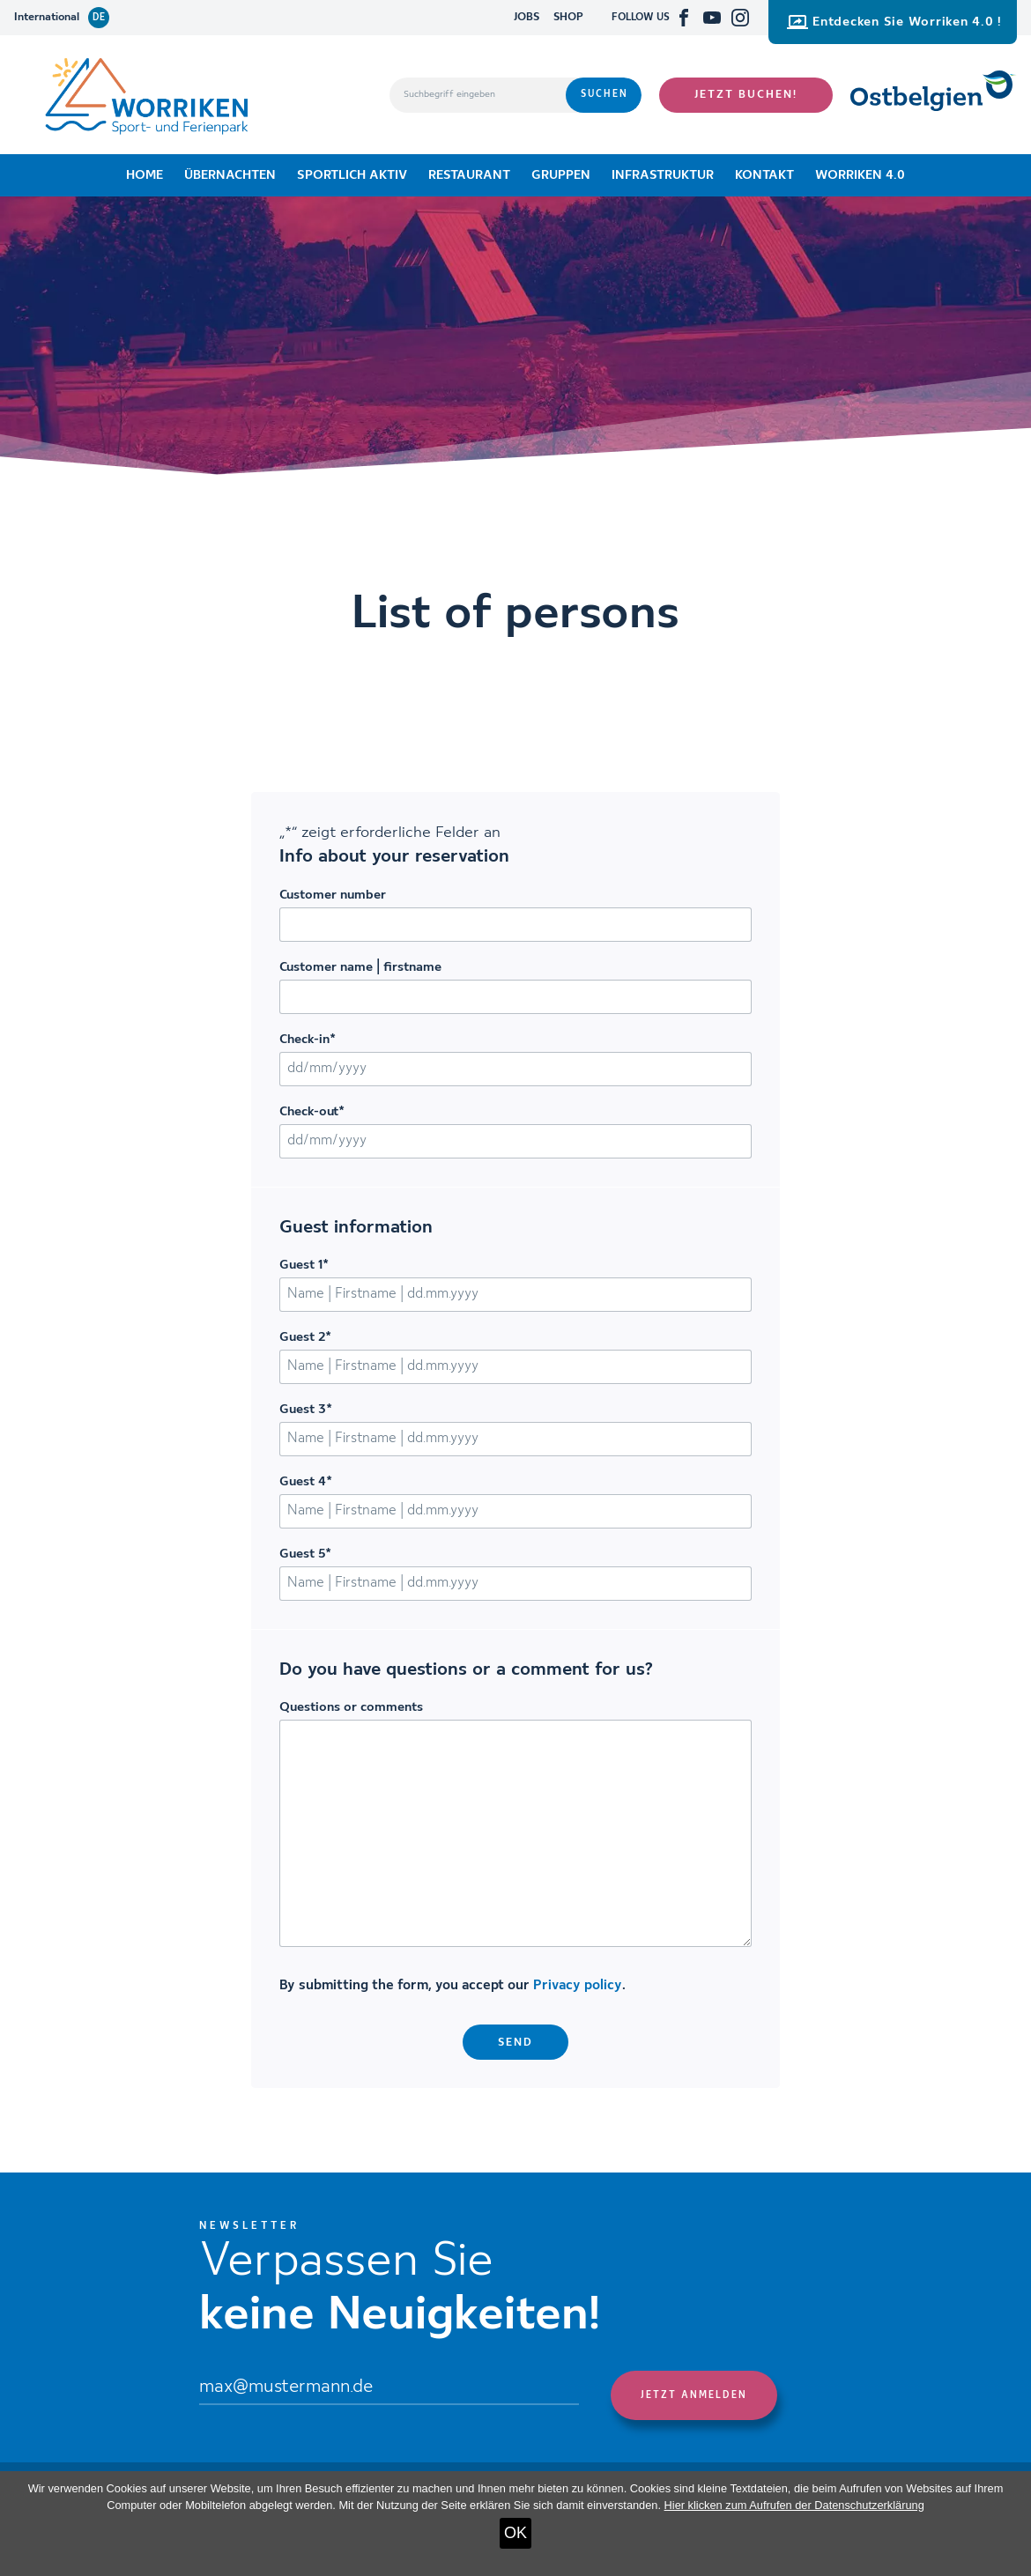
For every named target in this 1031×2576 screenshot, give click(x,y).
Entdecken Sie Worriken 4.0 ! (894, 22)
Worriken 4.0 (860, 175)
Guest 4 (305, 1482)
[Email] (389, 2388)
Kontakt (764, 175)
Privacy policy (577, 1986)
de (99, 17)
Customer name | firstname (360, 967)
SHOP (568, 17)
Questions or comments (351, 1707)
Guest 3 (305, 1409)
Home (144, 175)
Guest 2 (305, 1337)
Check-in (307, 1039)
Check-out (312, 1112)
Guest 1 (304, 1265)
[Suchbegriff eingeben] (477, 95)
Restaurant (469, 175)
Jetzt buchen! (745, 94)
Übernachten (230, 175)
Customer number (332, 895)
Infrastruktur (663, 175)
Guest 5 (305, 1554)
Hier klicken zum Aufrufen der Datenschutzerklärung (794, 2505)
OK (515, 2533)
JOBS (526, 17)
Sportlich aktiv (352, 175)
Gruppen (560, 175)
